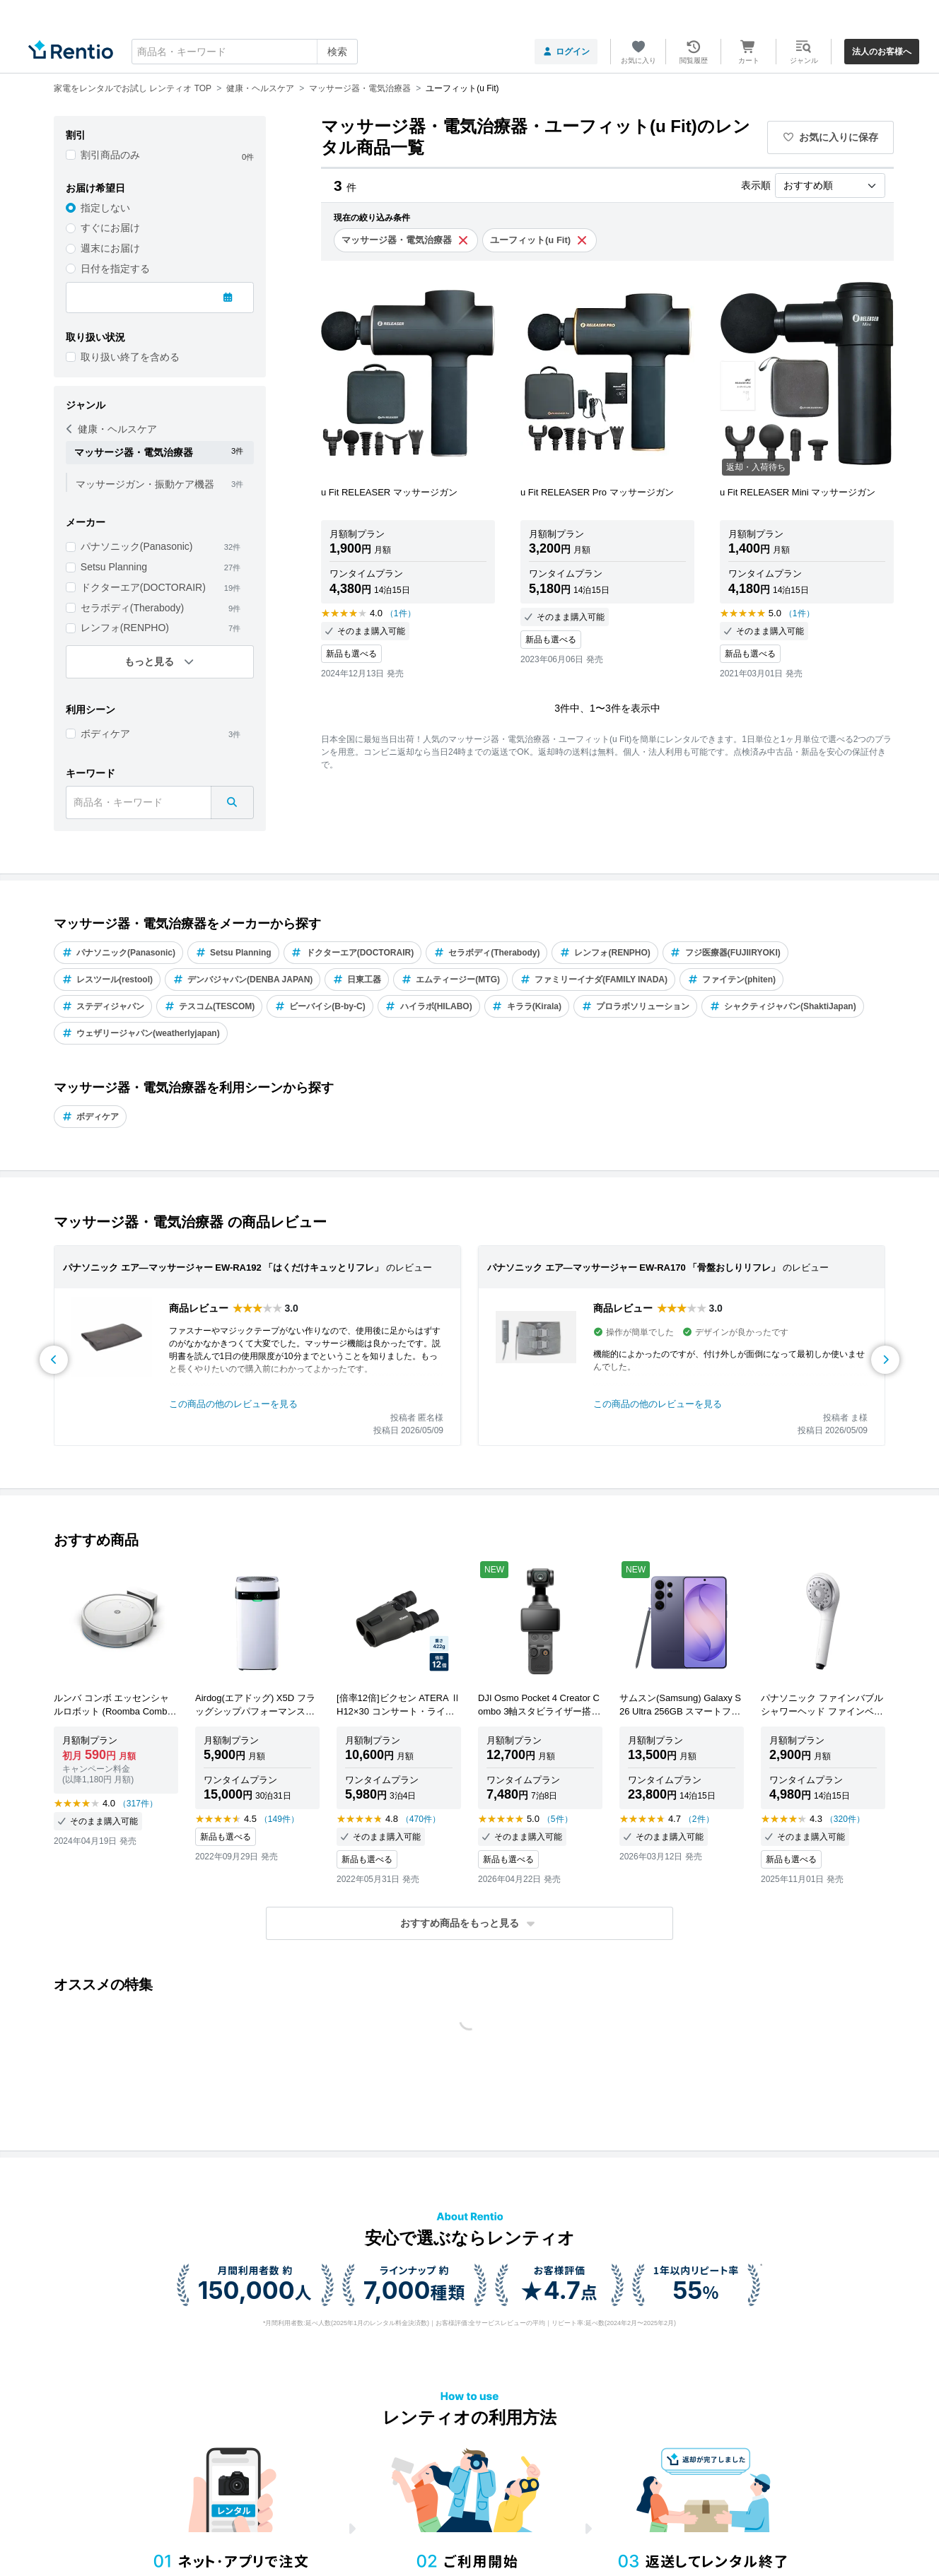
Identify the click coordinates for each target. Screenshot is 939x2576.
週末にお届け (110, 248)
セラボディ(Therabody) (132, 607)
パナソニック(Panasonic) (137, 546)
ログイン (566, 52)
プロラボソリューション (635, 1006)
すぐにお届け (110, 227)
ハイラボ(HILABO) (428, 1006)
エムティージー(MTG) (450, 979)
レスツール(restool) (107, 979)
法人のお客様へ (881, 52)
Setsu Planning (114, 566)
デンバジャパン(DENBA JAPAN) (243, 979)
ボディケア (105, 733)
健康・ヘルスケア (112, 429)
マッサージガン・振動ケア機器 (145, 484)
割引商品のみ (110, 154)
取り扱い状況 (95, 337)
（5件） (557, 1819)
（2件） (699, 1819)
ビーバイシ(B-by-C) (319, 1006)
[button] (469, 1923)
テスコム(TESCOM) (209, 1006)
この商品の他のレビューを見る (233, 1404)
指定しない (105, 207)
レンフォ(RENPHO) (125, 627)
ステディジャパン (103, 1006)
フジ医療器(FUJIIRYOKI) (725, 953)
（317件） (138, 1804)
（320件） (845, 1819)
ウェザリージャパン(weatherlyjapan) (141, 1033)
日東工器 (356, 979)
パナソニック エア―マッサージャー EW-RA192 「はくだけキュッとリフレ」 (223, 1267)
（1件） (400, 613)
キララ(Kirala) (526, 1006)
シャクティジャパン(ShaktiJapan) (782, 1006)
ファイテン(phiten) (731, 979)
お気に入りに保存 (831, 137)
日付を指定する (115, 268)
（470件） (421, 1819)
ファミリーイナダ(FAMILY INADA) (593, 979)
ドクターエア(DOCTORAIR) (143, 587)
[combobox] (245, 51)
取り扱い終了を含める (130, 357)
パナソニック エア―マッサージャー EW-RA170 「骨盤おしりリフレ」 (633, 1267)
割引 (76, 135)
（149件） (279, 1819)
